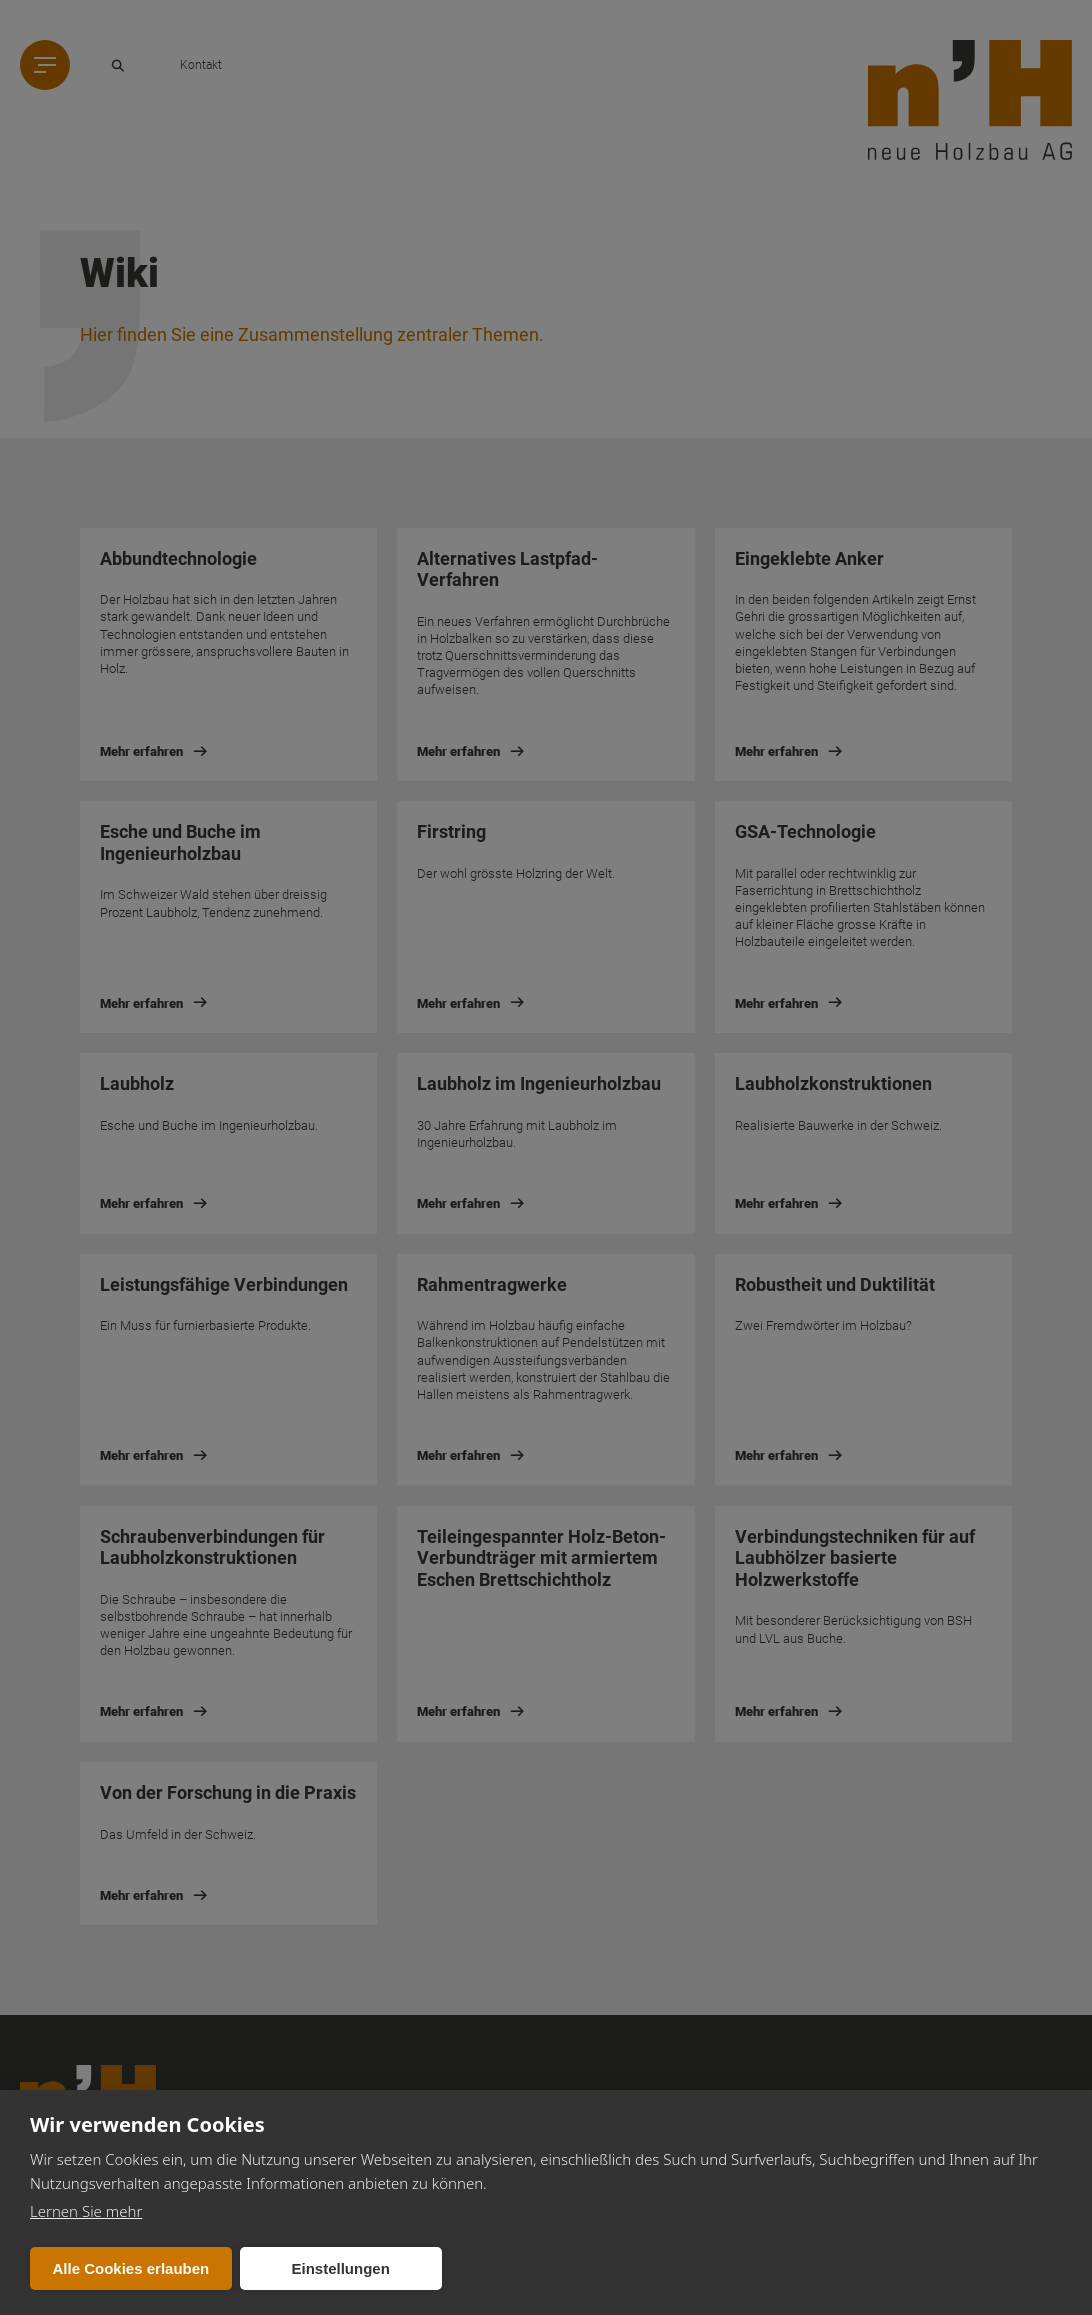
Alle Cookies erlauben (131, 2268)
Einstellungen (340, 2268)
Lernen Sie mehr (86, 2211)
